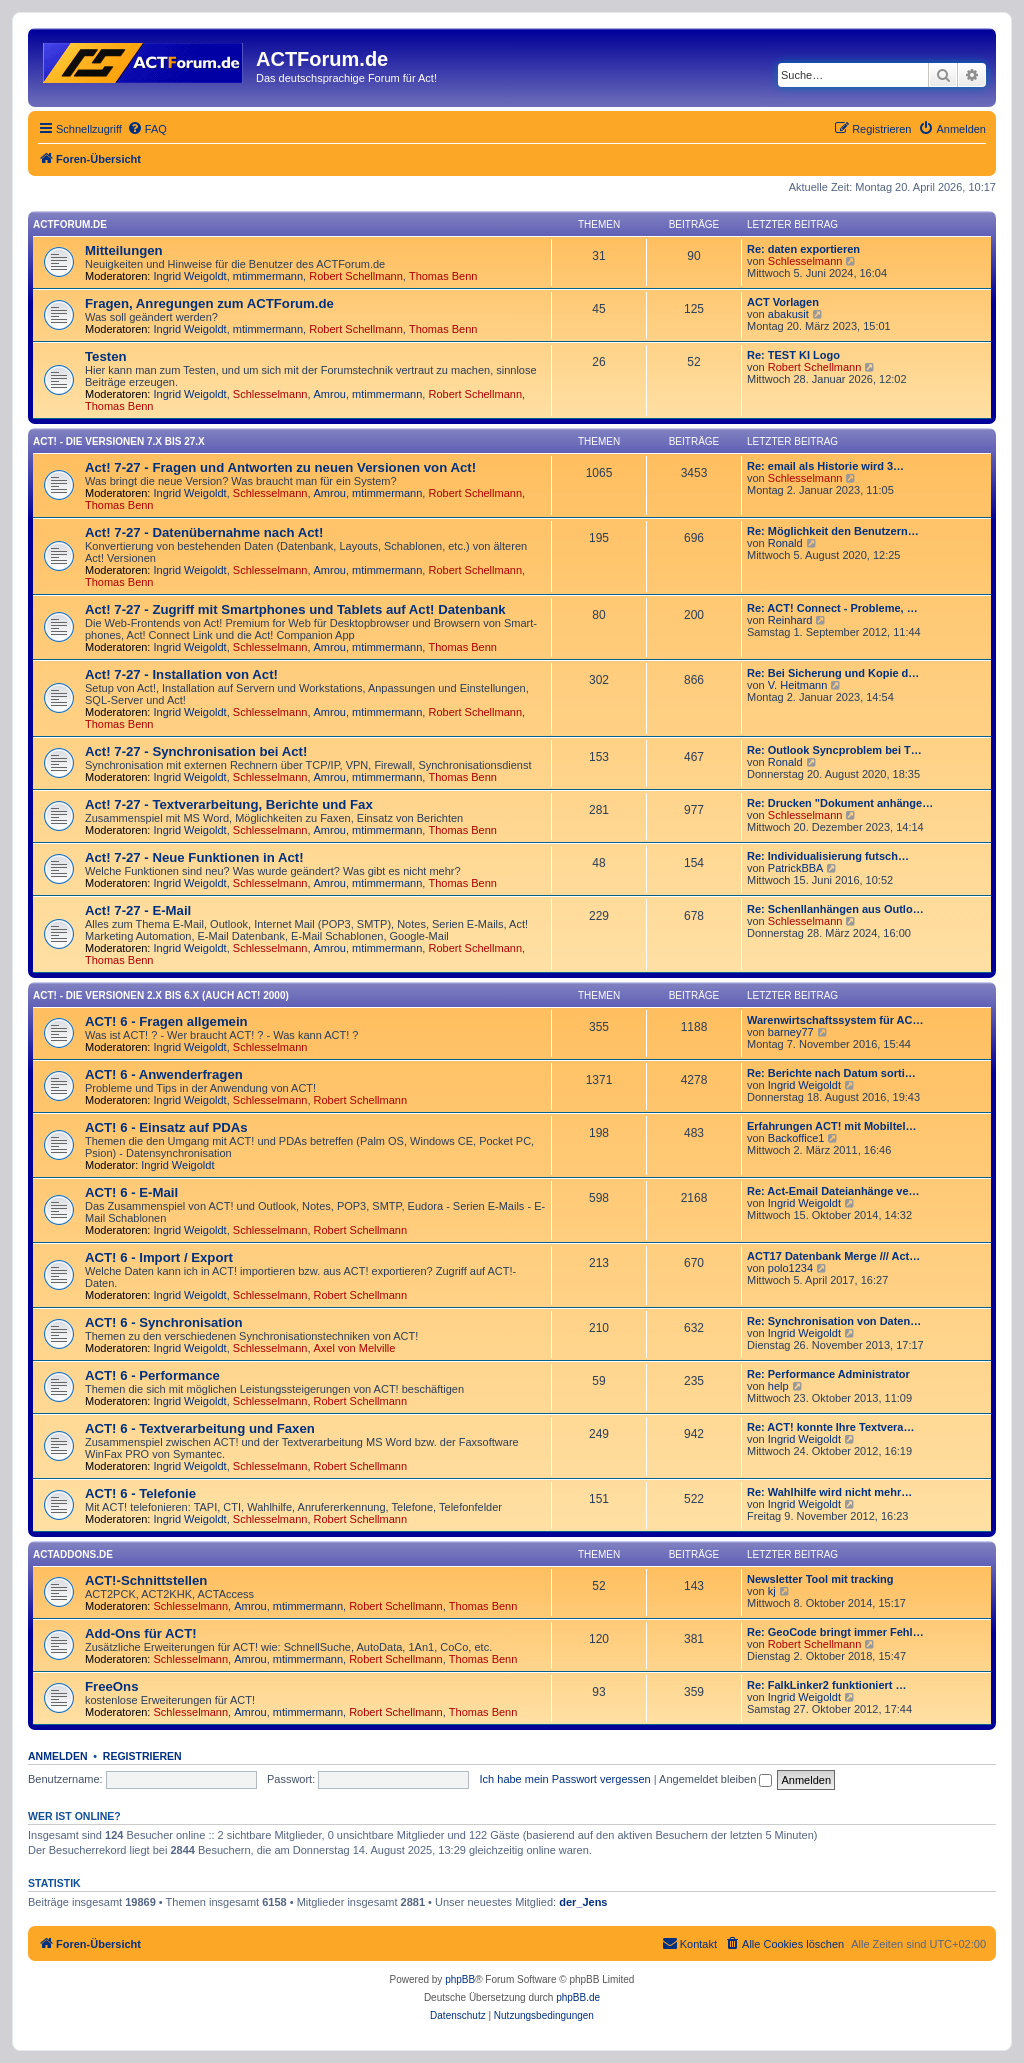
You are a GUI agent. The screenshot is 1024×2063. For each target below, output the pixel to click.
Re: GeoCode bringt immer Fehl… (835, 1632)
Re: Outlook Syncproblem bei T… (834, 750)
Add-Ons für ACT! (141, 1633)
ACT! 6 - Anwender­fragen (164, 1074)
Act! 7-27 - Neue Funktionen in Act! (194, 857)
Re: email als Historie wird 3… (825, 466)
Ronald (785, 543)
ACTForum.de (70, 224)
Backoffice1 (796, 1138)
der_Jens (583, 1902)
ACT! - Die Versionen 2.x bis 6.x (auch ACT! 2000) (161, 995)
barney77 (791, 1032)
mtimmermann (268, 276)
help (778, 1386)
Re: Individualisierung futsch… (828, 856)
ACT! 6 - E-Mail (131, 1192)
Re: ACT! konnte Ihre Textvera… (830, 1427)
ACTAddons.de (73, 1554)
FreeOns (112, 1686)
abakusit (788, 314)
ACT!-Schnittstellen (146, 1580)
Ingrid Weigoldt (190, 276)
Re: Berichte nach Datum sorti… (831, 1073)
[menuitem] (147, 129)
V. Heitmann (798, 685)
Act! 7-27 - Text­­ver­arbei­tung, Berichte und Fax (229, 804)
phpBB (460, 1979)
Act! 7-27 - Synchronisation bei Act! (196, 751)
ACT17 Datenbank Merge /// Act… (833, 1256)
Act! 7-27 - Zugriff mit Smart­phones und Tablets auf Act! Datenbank (295, 609)
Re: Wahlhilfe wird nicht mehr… (829, 1492)
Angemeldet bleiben (715, 1779)
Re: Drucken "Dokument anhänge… (840, 803)
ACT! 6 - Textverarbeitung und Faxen (200, 1428)
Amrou (330, 394)
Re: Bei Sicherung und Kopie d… (833, 673)
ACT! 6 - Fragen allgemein (166, 1021)
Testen (106, 356)
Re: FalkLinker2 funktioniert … (827, 1685)
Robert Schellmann (356, 276)
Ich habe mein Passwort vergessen (565, 1779)
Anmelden (58, 1756)
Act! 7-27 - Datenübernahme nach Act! (204, 532)
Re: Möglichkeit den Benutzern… (833, 531)
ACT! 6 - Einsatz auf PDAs (166, 1127)
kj (772, 1591)
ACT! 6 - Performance (152, 1375)
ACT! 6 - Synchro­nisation (164, 1322)
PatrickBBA (796, 868)
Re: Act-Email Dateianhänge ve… (833, 1191)
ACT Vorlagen (783, 302)
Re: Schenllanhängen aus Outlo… (835, 909)
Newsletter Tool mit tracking (820, 1579)
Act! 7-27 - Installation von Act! (181, 674)
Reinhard (790, 620)
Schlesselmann (805, 261)
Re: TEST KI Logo (793, 355)
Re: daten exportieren (803, 249)
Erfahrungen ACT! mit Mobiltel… (831, 1126)
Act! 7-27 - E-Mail (138, 910)
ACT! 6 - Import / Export (159, 1257)
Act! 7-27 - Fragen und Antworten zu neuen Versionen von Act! (280, 467)
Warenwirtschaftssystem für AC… (835, 1020)
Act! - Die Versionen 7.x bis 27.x (119, 441)
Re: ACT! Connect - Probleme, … (832, 608)
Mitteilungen (124, 250)
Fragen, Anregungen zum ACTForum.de (209, 303)
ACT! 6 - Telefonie (140, 1493)
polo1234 (790, 1268)
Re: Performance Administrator (828, 1374)
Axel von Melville (355, 1348)
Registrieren (142, 1756)
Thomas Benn (443, 276)
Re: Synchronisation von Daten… (834, 1321)
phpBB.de (578, 1997)
